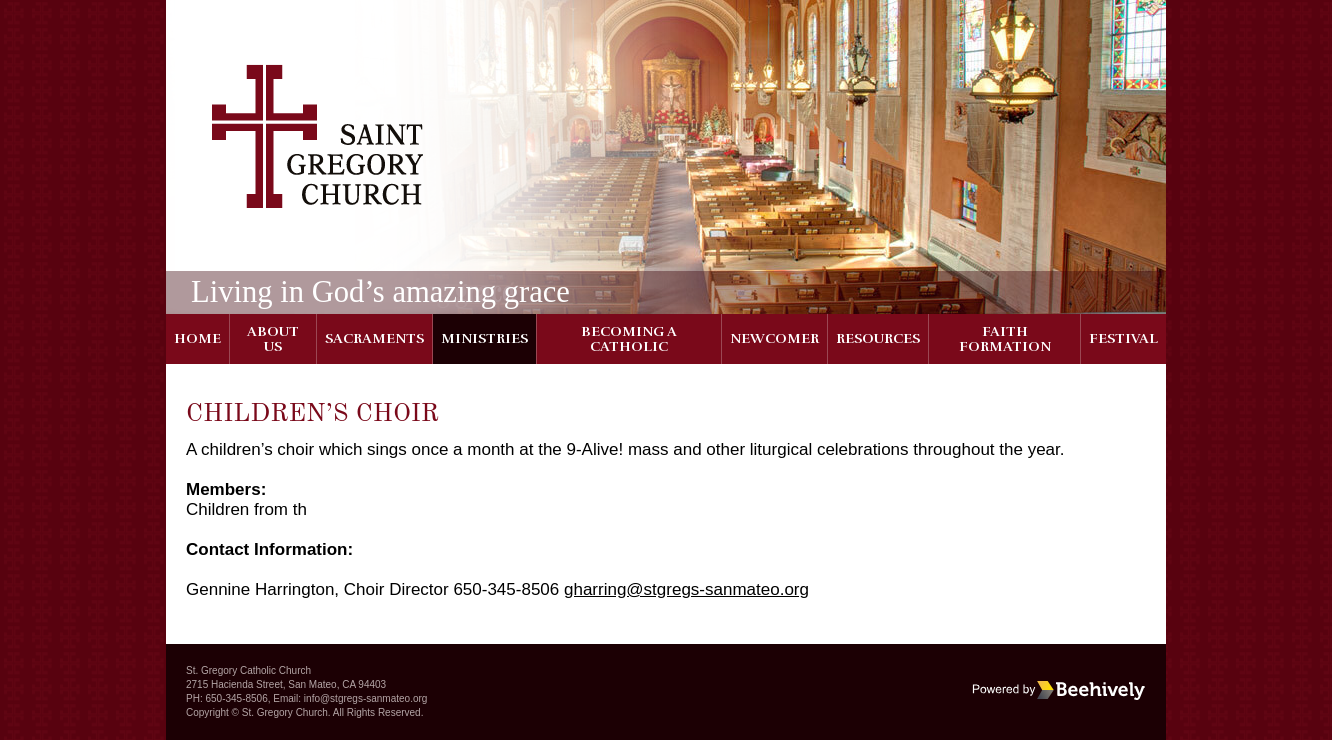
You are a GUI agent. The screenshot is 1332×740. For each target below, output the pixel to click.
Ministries (484, 338)
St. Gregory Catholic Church (248, 670)
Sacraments (374, 338)
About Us (273, 339)
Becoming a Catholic (629, 339)
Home (197, 338)
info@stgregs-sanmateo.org (366, 698)
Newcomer (774, 338)
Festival (1123, 338)
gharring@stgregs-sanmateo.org (686, 589)
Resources (878, 338)
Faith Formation (1005, 339)
